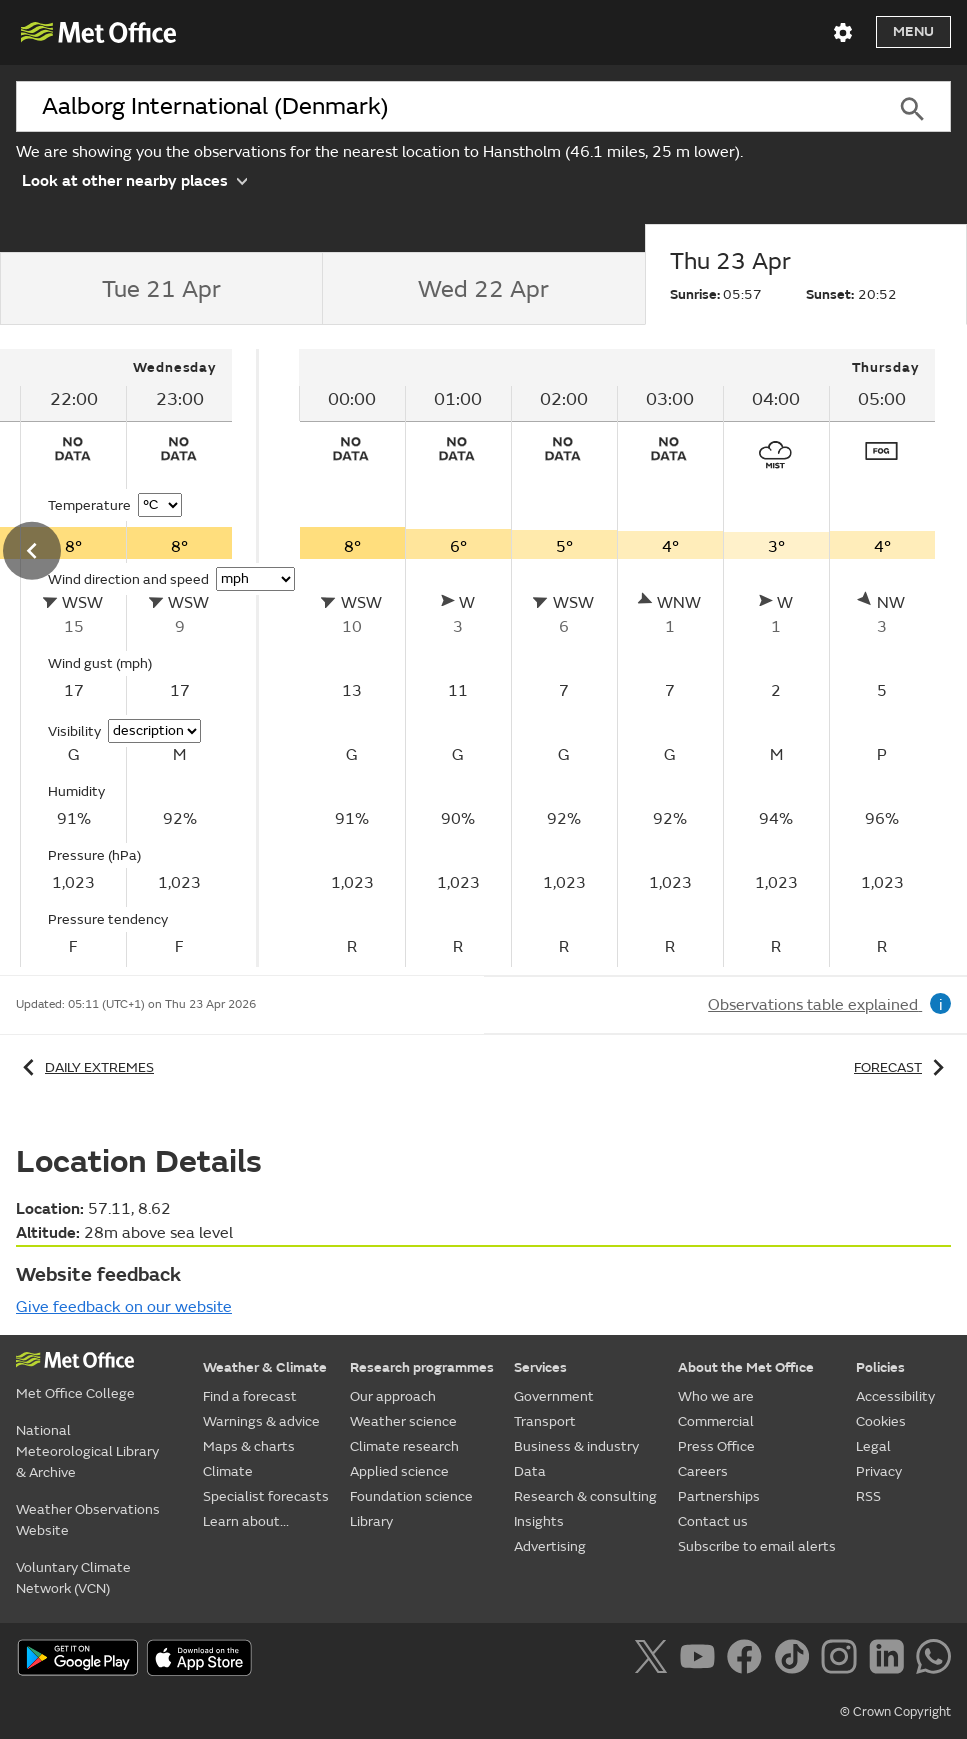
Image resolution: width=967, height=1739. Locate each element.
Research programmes (422, 1367)
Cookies (881, 1421)
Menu (913, 31)
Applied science (399, 1471)
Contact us (713, 1521)
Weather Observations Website (88, 1520)
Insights (539, 1521)
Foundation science (411, 1496)
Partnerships (719, 1496)
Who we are (716, 1396)
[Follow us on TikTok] (795, 1660)
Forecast (902, 1067)
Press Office (716, 1446)
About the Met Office (746, 1367)
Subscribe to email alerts (757, 1546)
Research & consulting (585, 1496)
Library (371, 1521)
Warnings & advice (261, 1421)
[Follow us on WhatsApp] (933, 1660)
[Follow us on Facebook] (748, 1660)
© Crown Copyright (895, 1712)
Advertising (550, 1546)
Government (554, 1396)
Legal (873, 1446)
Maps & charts (249, 1446)
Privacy (879, 1471)
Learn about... (246, 1521)
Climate (228, 1471)
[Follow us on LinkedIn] (890, 1660)
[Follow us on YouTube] (701, 1660)
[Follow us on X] (654, 1660)
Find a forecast (250, 1396)
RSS (868, 1496)
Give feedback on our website (124, 1307)
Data (530, 1471)
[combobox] (444, 107)
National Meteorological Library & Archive (87, 1451)
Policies (880, 1367)
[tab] (161, 289)
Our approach (393, 1396)
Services (540, 1367)
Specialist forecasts (266, 1496)
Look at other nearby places (134, 179)
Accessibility (895, 1396)
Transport (545, 1421)
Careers (703, 1471)
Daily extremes (85, 1067)
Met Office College (75, 1393)
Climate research (404, 1446)
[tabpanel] (617, 658)
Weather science (403, 1421)
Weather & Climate (265, 1367)
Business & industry (576, 1446)
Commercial (716, 1421)
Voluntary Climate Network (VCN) (73, 1578)
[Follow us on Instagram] (842, 1660)
